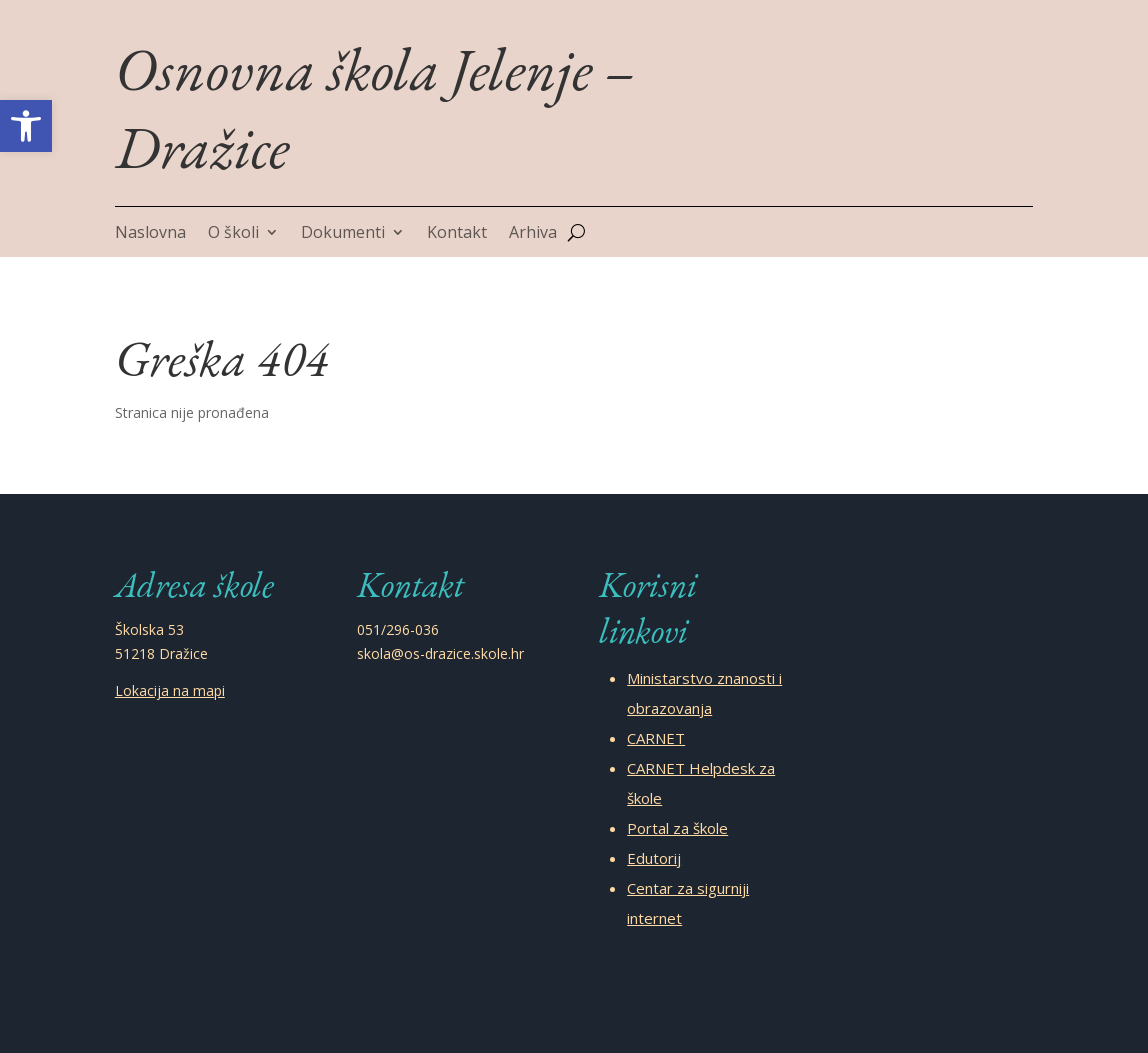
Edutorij (654, 858)
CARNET (656, 738)
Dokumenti (343, 234)
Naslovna (150, 234)
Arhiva (533, 234)
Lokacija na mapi (170, 690)
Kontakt (457, 234)
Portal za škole (677, 828)
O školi (233, 234)
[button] (26, 126)
